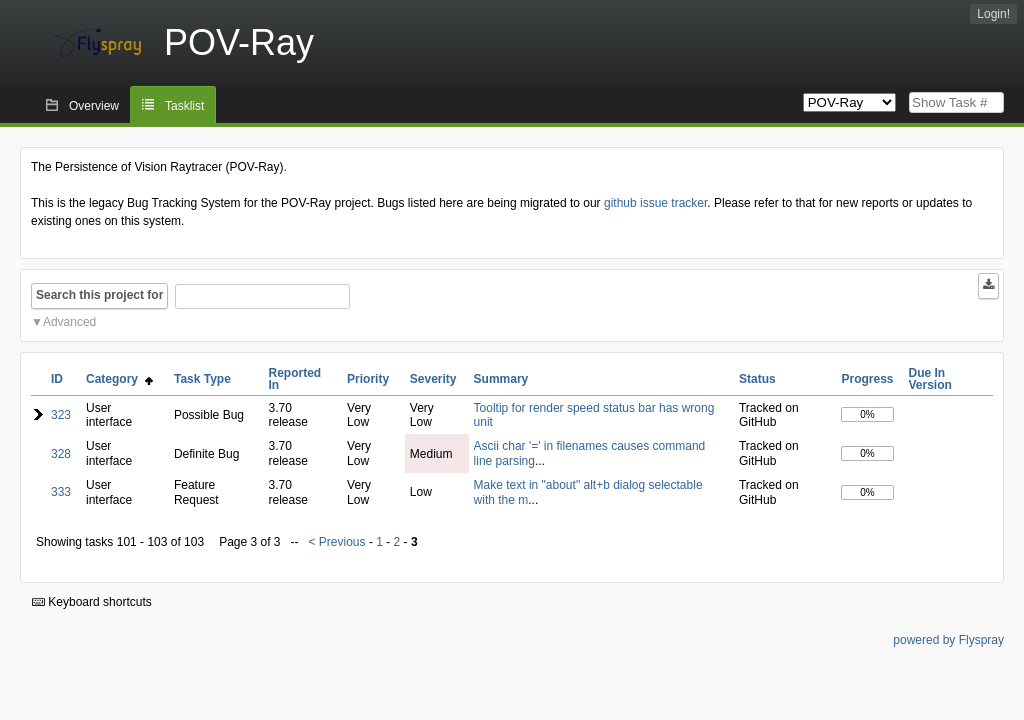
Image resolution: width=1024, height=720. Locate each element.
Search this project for (99, 295)
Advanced (69, 322)
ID (57, 379)
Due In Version (930, 379)
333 (61, 492)
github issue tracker (655, 203)
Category (119, 379)
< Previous (337, 542)
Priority (368, 379)
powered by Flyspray (948, 640)
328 (61, 454)
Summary (501, 379)
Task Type (202, 379)
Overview (94, 106)
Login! (993, 14)
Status (757, 379)
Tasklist (184, 106)
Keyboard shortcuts (92, 602)
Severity (433, 379)
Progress (867, 379)
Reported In (295, 379)
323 (61, 415)
